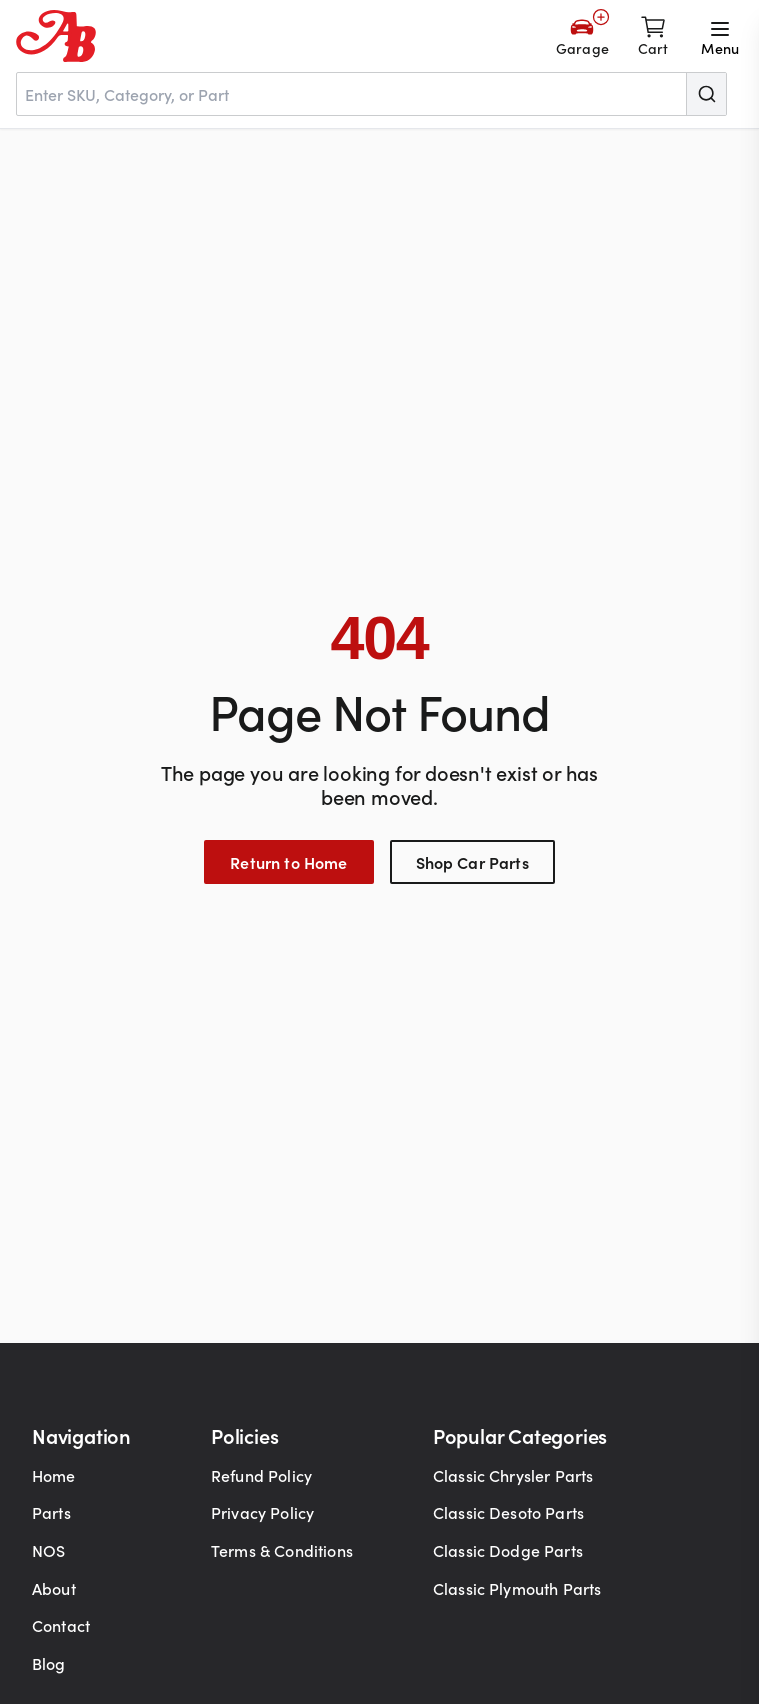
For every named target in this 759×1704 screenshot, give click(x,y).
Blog (49, 1663)
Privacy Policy (262, 1512)
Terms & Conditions (282, 1550)
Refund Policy (261, 1475)
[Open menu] (720, 36)
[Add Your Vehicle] (582, 36)
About (54, 1588)
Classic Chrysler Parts (513, 1475)
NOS (48, 1550)
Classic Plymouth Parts (517, 1588)
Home (54, 1475)
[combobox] (371, 94)
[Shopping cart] (653, 36)
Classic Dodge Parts (508, 1550)
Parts (51, 1512)
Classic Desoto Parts (508, 1512)
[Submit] (706, 94)
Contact (61, 1625)
